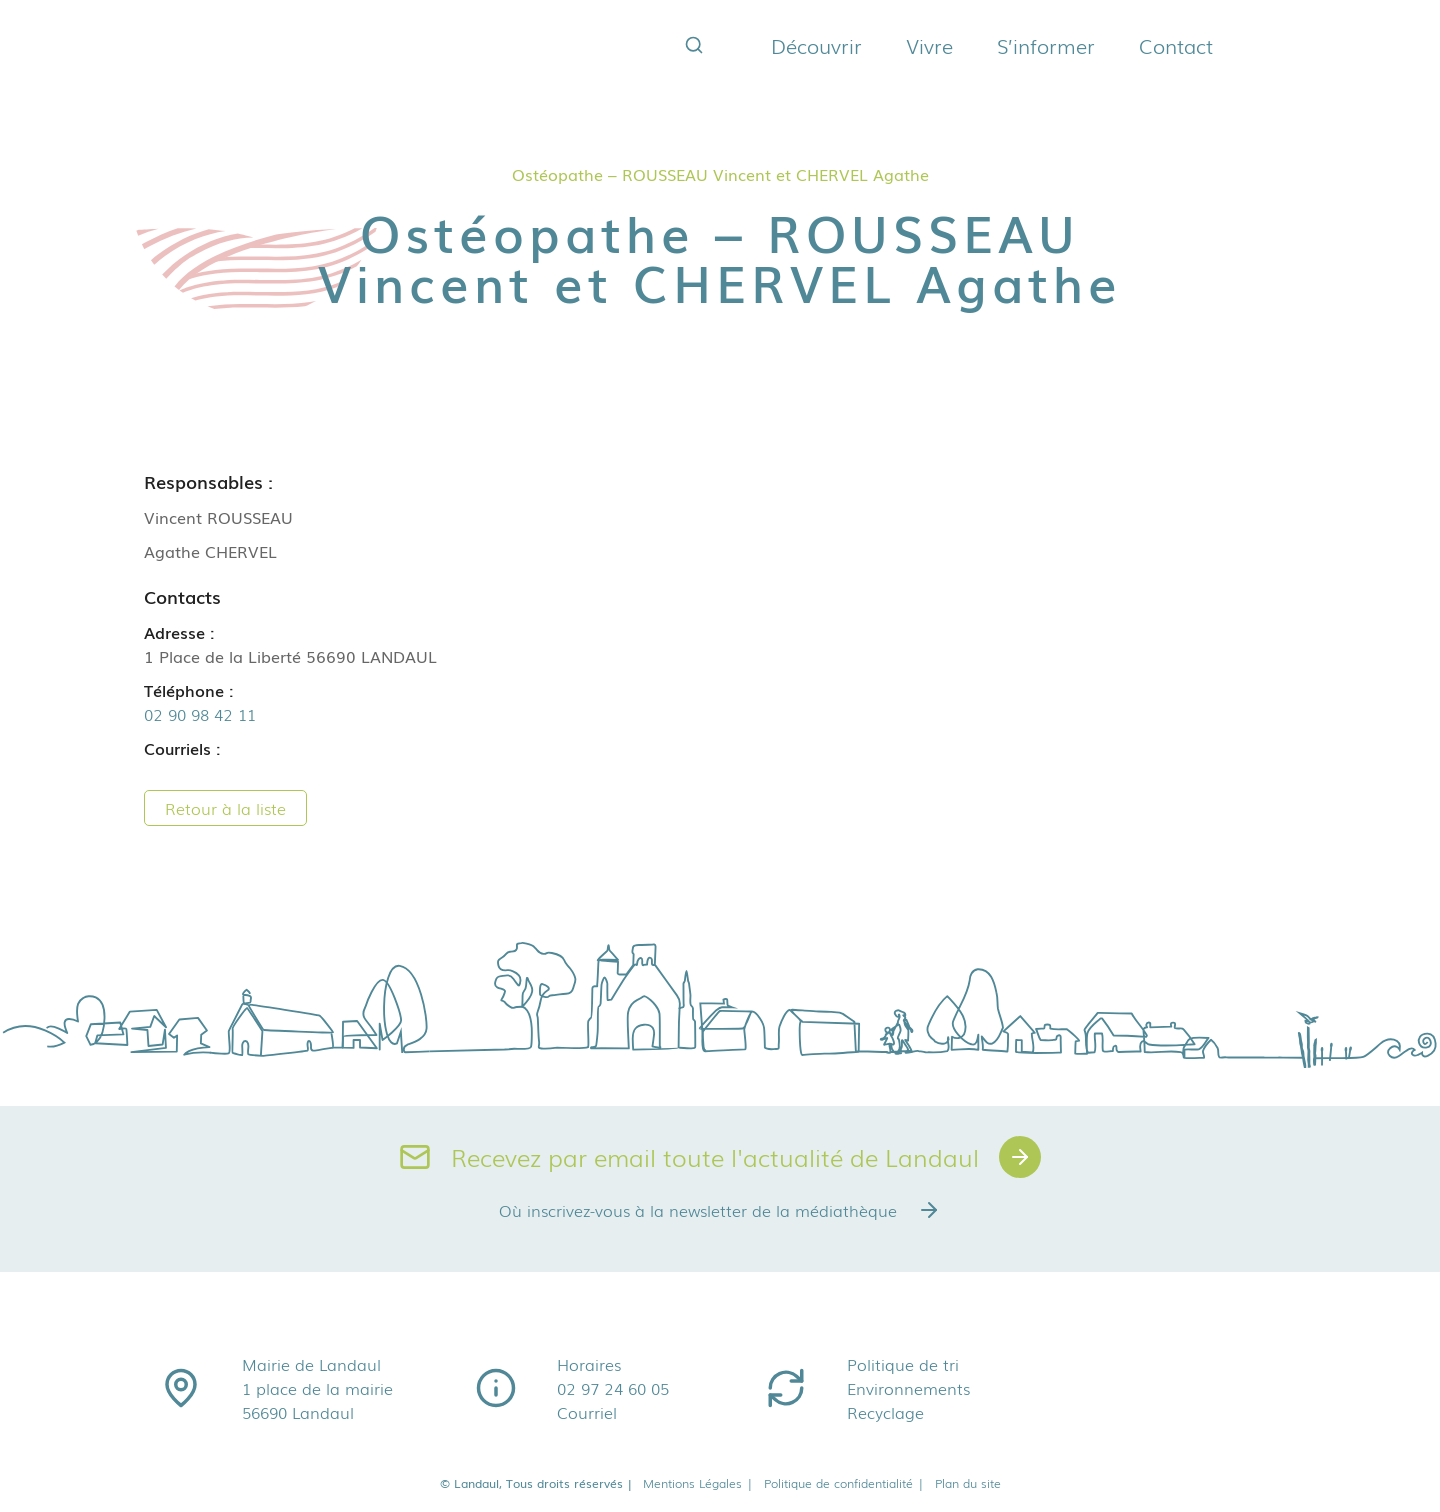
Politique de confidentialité (844, 1483)
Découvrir (816, 45)
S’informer (1046, 45)
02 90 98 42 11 (200, 714)
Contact (1176, 45)
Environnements (908, 1388)
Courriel (587, 1412)
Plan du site (968, 1483)
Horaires (589, 1364)
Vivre (929, 45)
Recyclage (885, 1412)
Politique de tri (903, 1364)
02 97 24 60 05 (613, 1388)
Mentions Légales (698, 1483)
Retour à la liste (225, 808)
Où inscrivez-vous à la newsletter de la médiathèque (720, 1210)
